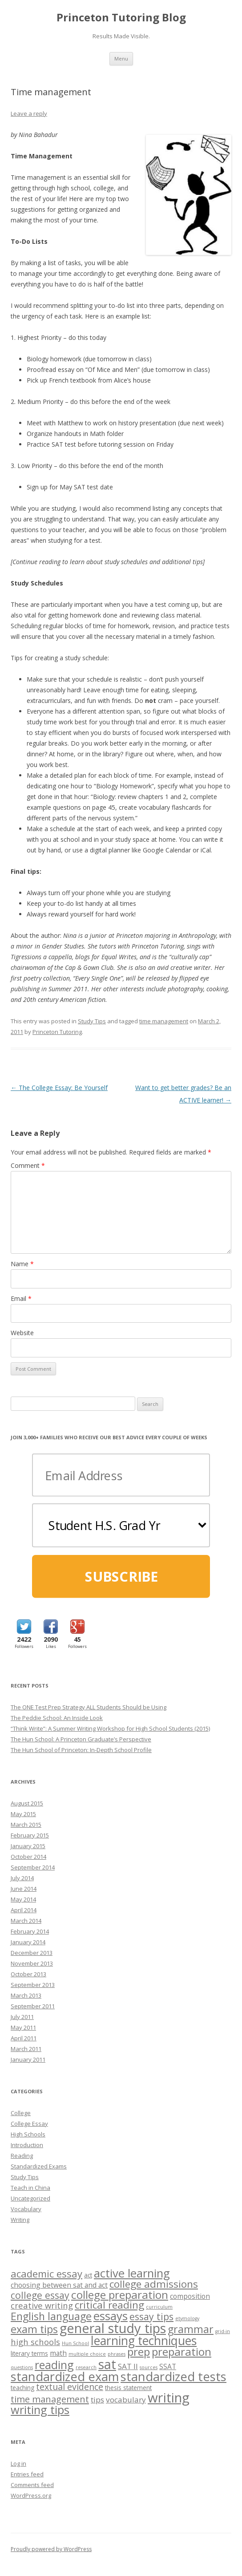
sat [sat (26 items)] (107, 2364)
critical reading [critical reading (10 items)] (109, 2305)
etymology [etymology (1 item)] (187, 2318)
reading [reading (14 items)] (54, 2364)
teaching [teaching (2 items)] (22, 2387)
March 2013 (26, 1995)
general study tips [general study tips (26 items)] (113, 2328)
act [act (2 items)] (88, 2275)
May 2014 (23, 1899)
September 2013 (33, 1985)
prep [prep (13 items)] (138, 2351)
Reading (22, 2156)
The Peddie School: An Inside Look (57, 1718)
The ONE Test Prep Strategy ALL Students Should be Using (88, 1707)
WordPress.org (31, 2495)
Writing (20, 2220)
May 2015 (23, 1814)
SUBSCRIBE (121, 1577)
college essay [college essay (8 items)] (40, 2295)
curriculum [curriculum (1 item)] (159, 2307)
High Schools (28, 2134)
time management (163, 1021)
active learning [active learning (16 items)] (132, 2273)
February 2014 (30, 1931)
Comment (28, 1165)
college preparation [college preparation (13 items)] (119, 2294)
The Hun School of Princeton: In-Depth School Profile (81, 1750)
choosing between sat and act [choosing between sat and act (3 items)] (59, 2285)
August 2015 (27, 1803)
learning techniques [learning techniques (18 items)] (144, 2341)
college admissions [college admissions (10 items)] (153, 2284)
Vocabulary (26, 2209)
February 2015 (30, 1835)
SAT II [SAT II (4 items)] (128, 2366)
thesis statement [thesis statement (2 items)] (128, 2387)
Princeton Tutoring (57, 1032)
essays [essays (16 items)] (110, 2316)
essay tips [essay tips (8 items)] (151, 2316)
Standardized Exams (39, 2166)
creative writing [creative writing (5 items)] (42, 2305)
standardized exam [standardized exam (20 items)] (65, 2376)
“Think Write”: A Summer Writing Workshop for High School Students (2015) (110, 1728)
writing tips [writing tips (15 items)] (40, 2409)
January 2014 (28, 1942)
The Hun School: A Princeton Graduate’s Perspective (81, 1739)
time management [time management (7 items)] (50, 2399)
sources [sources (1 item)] (148, 2367)
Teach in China (30, 2188)
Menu (121, 58)
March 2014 (26, 1921)
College (21, 2113)
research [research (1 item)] (86, 2367)
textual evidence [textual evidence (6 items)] (69, 2387)
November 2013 (32, 1963)
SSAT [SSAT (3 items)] (167, 2366)
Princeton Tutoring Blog (121, 17)
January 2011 (28, 2059)
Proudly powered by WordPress (51, 2549)
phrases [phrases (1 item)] (116, 2354)
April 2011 (23, 2038)
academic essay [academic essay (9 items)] (46, 2273)
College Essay (29, 2124)
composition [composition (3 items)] (190, 2296)
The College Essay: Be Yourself (59, 1087)
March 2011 (26, 2049)
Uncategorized (30, 2198)
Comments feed (32, 2485)
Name (22, 1264)
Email (21, 1298)
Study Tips (92, 1021)
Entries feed (27, 2474)
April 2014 (23, 1910)
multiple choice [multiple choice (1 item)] (87, 2354)
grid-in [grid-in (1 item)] (222, 2331)
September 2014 (33, 1867)
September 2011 (33, 2006)
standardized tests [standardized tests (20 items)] (173, 2376)
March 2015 (26, 1825)
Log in (18, 2463)
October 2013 (28, 1974)
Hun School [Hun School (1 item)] (75, 2343)
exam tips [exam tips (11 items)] (34, 2329)
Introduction (27, 2145)
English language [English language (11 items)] (51, 2316)
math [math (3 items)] (58, 2353)
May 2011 (23, 2027)
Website (22, 1332)
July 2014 (22, 1878)
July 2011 (22, 2017)
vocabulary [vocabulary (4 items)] (126, 2399)
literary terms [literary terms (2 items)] (29, 2353)
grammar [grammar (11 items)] (191, 2329)
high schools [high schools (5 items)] (35, 2341)
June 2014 (23, 1889)
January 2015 (28, 1846)
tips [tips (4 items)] (97, 2399)
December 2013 (31, 1953)
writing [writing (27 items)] (169, 2397)
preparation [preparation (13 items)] (181, 2351)
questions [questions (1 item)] (22, 2367)
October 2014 (28, 1857)
